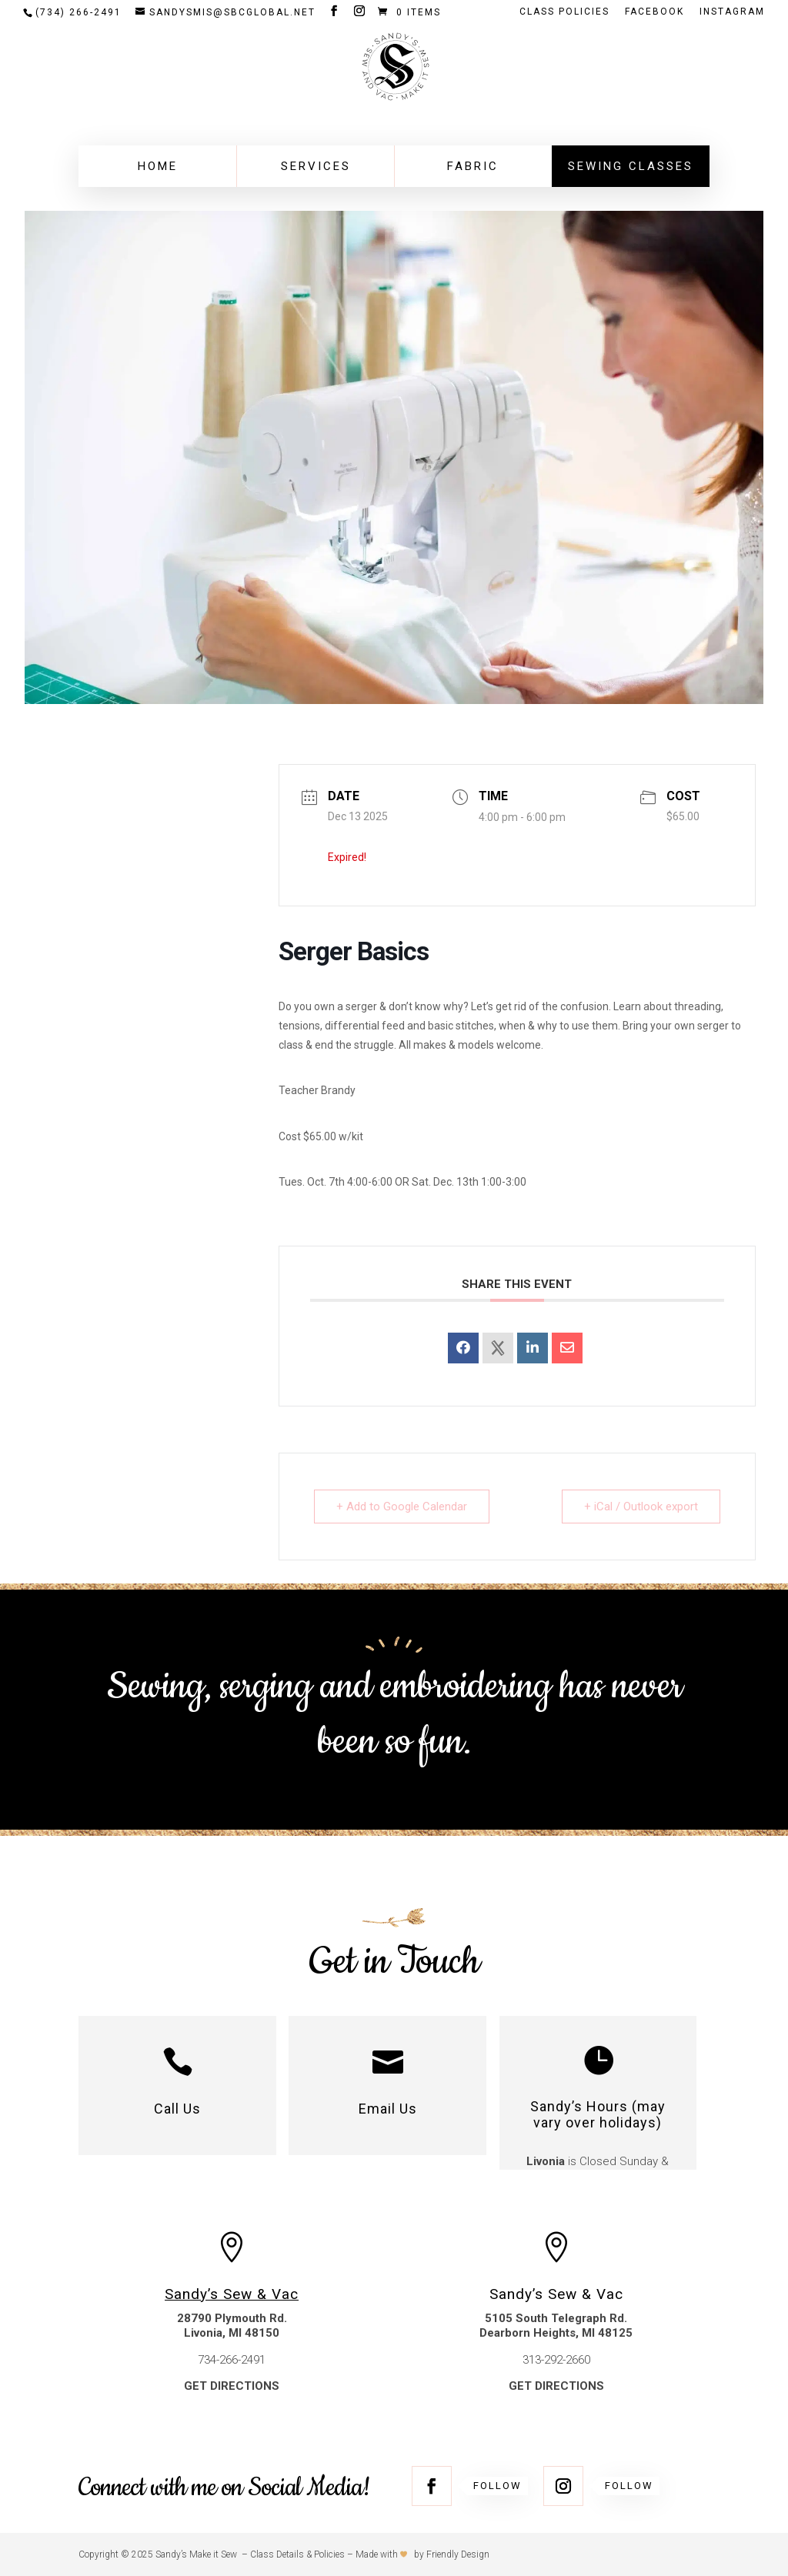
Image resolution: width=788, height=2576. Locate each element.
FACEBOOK (654, 12)
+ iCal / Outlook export (641, 1506)
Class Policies (564, 12)
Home (158, 166)
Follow (497, 2485)
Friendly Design (457, 2554)
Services (316, 166)
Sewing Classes (630, 166)
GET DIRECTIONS (231, 2386)
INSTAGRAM (732, 12)
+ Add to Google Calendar (401, 1506)
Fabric (473, 166)
